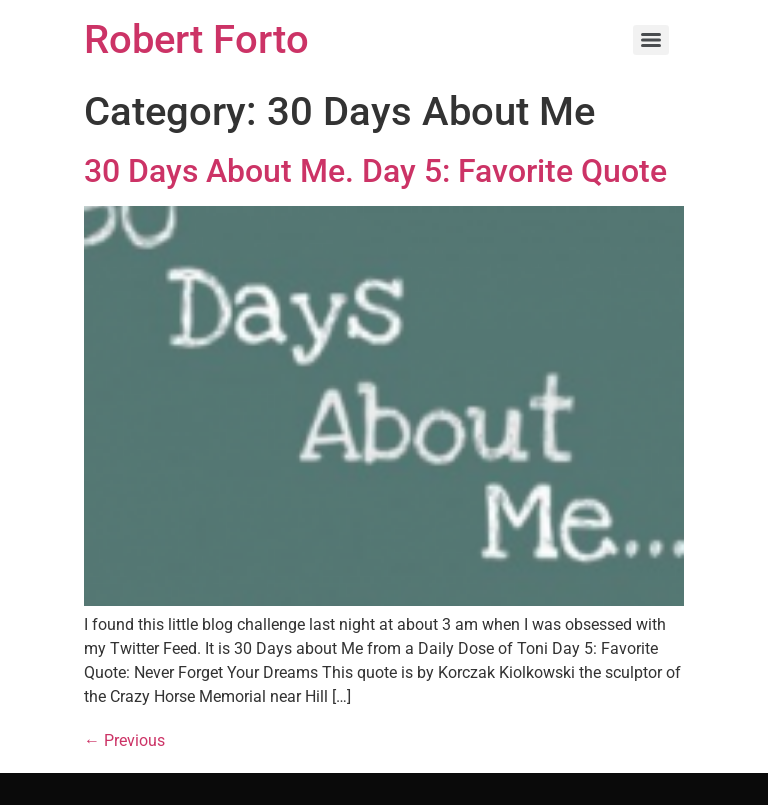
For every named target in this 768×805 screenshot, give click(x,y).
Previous (124, 740)
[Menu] (651, 40)
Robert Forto (196, 39)
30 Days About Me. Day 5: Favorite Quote (375, 171)
